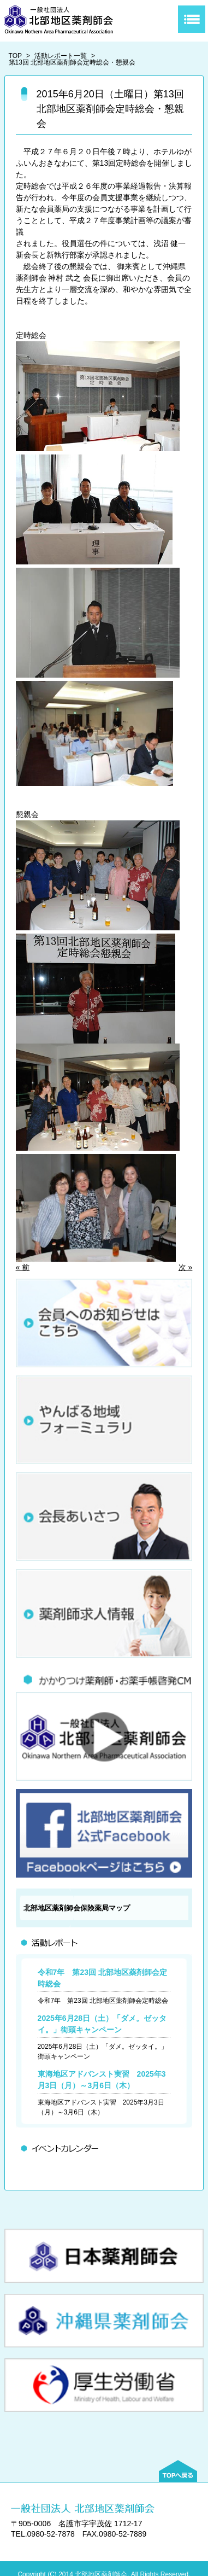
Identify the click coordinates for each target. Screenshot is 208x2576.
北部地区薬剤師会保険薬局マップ (76, 1908)
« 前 (23, 1267)
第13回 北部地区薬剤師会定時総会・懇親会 (72, 62)
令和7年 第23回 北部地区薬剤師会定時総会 (103, 2000)
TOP (15, 56)
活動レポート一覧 (60, 56)
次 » (186, 1267)
